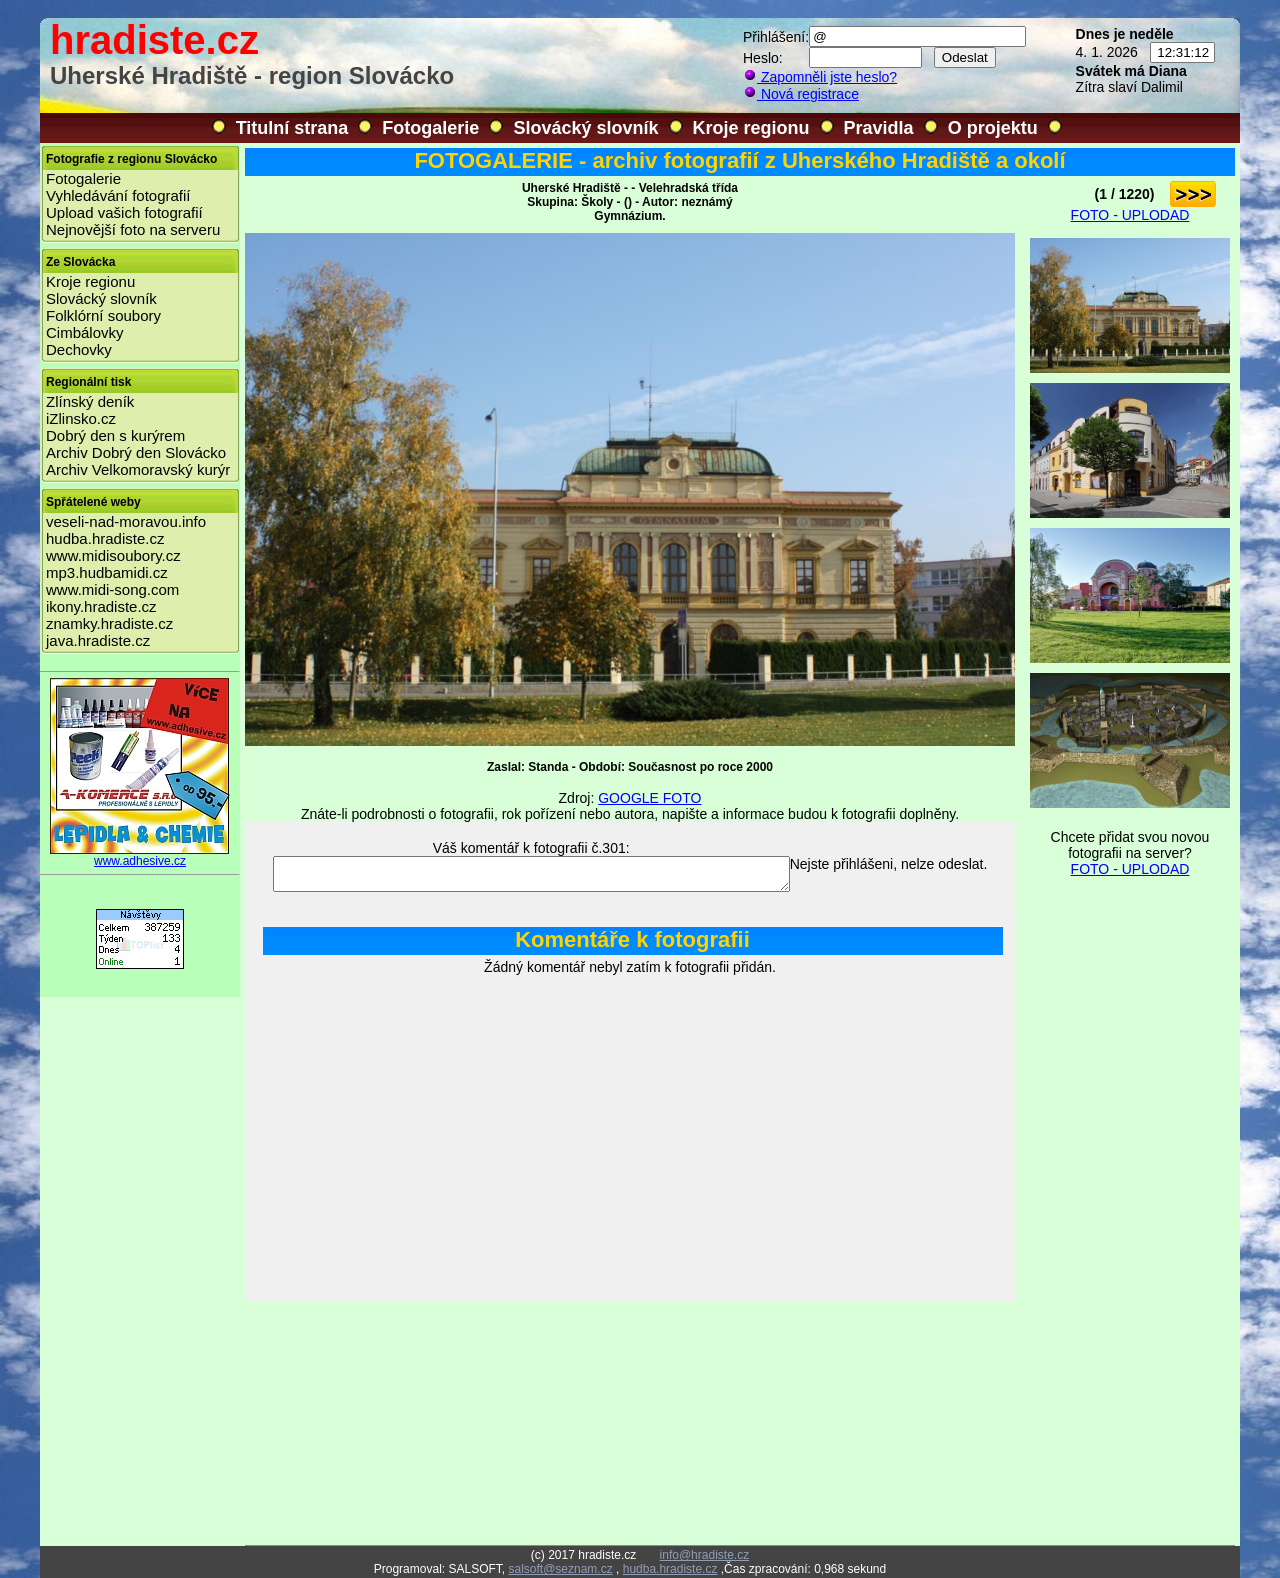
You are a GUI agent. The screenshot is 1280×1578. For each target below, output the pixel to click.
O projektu (993, 128)
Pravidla (879, 128)
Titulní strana (292, 128)
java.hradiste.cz (98, 640)
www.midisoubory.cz (113, 555)
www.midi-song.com (112, 589)
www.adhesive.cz (140, 855)
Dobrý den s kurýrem (115, 435)
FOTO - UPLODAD (1130, 215)
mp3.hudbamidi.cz (107, 572)
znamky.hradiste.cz (109, 623)
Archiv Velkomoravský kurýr (138, 469)
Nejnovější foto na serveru (133, 229)
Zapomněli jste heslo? (820, 77)
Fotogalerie (430, 128)
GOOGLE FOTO (649, 798)
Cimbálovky (85, 332)
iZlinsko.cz (81, 418)
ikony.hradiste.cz (101, 606)
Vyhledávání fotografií (118, 195)
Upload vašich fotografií (124, 212)
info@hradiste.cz (705, 1555)
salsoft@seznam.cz (560, 1569)
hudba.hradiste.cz (105, 538)
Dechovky (79, 349)
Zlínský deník (90, 401)
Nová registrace (801, 94)
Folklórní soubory (103, 315)
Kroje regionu (751, 128)
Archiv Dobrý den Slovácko (136, 452)
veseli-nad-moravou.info (126, 521)
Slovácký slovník (585, 128)
